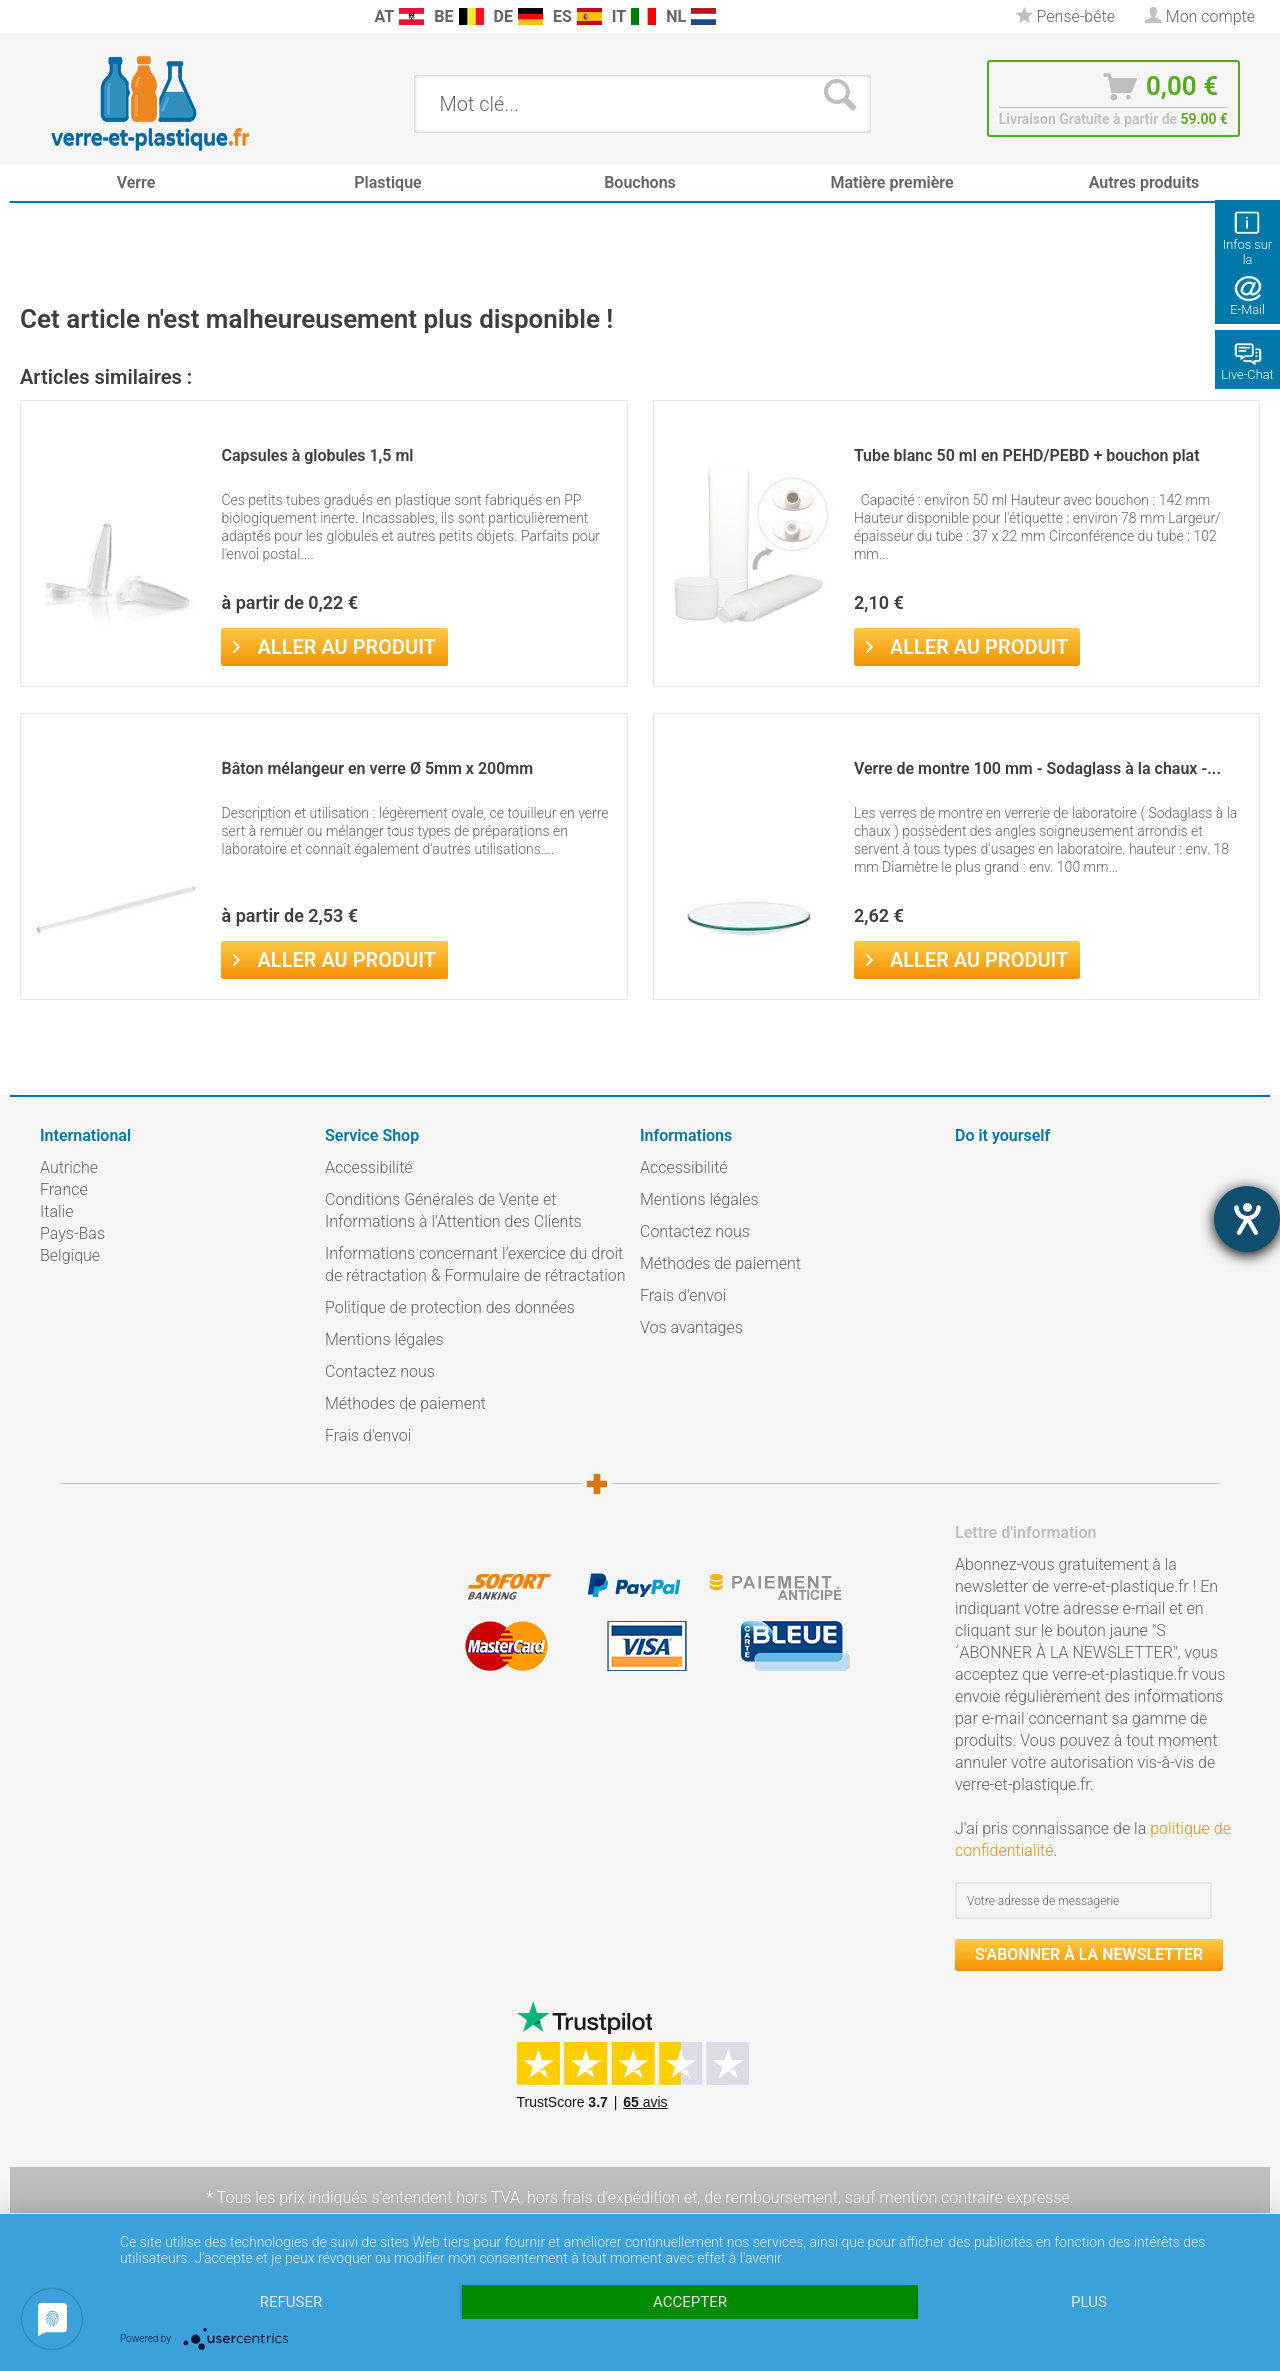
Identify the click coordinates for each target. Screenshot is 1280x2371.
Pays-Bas (72, 1233)
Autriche (69, 1167)
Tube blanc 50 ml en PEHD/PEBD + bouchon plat (1027, 455)
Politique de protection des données (450, 1307)
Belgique (70, 1255)
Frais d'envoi (368, 1435)
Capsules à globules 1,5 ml (317, 455)
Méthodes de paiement (405, 1403)
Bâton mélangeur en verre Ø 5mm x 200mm (377, 768)
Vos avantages (691, 1327)
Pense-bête (1065, 16)
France (64, 1189)
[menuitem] (50, 16)
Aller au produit (334, 645)
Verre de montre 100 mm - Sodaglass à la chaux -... (1037, 768)
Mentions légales (384, 1339)
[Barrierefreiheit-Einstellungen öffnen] (1247, 1219)
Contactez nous (380, 1371)
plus (1089, 2302)
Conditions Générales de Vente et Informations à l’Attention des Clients (453, 1210)
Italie (56, 1211)
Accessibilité (369, 1167)
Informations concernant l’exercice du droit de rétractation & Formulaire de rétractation (475, 1264)
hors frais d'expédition (603, 2197)
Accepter (690, 2302)
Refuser (291, 2302)
